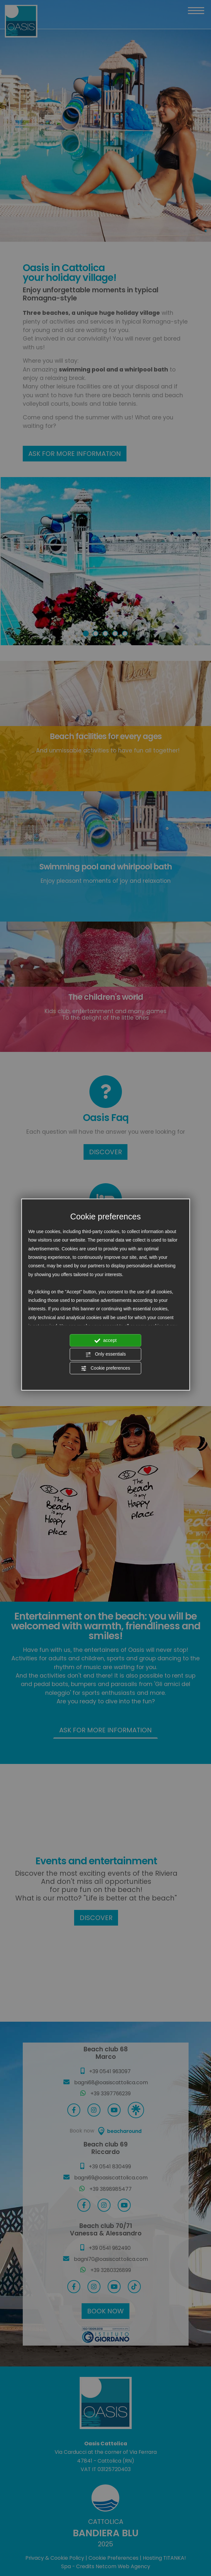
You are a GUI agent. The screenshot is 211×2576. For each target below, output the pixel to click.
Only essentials (105, 1355)
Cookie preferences (105, 1368)
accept (105, 1341)
